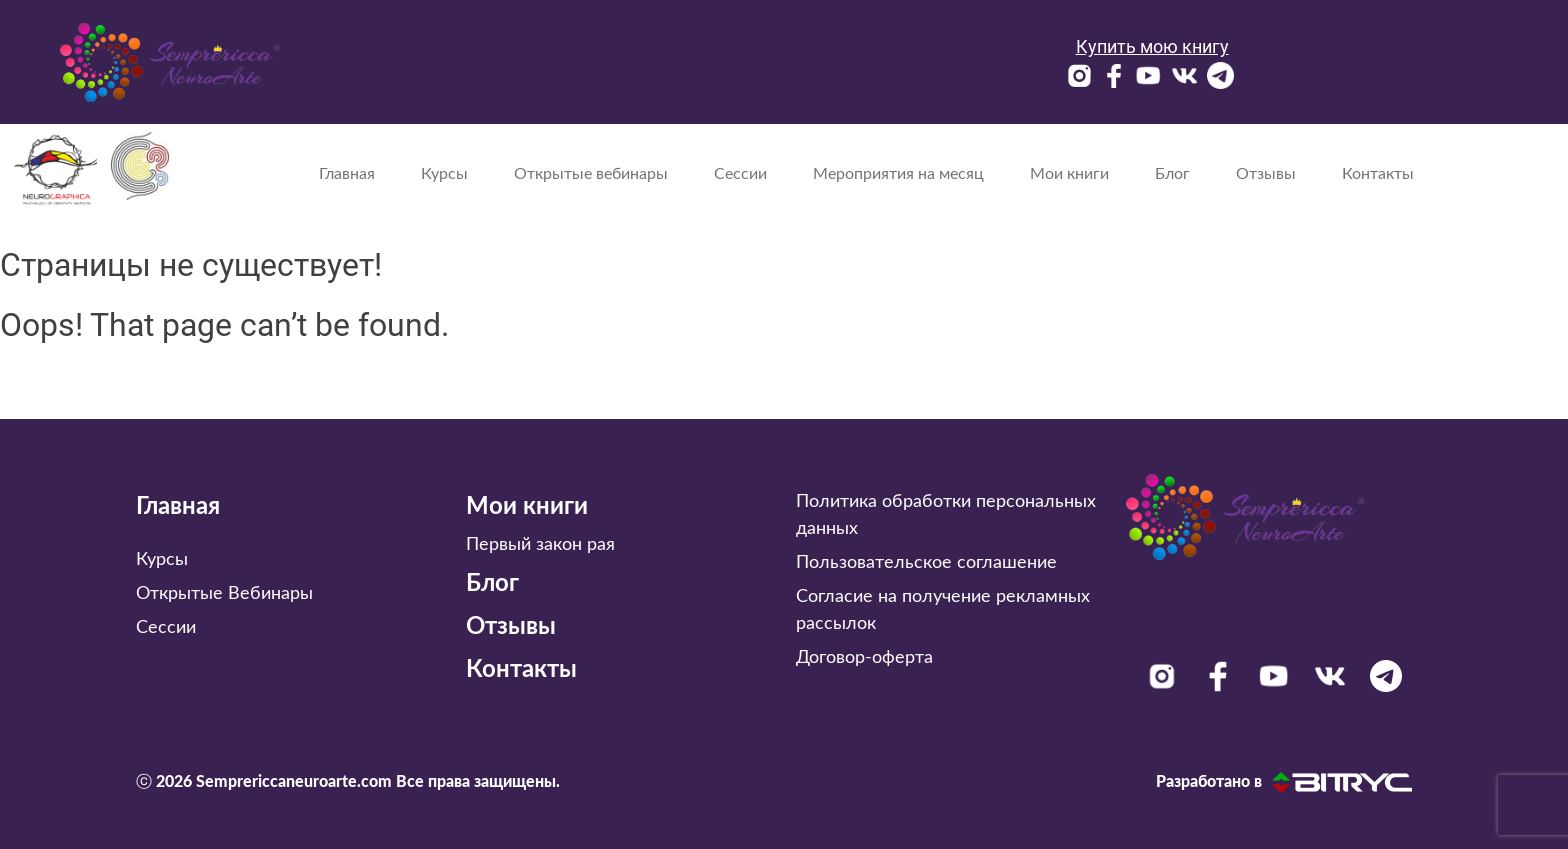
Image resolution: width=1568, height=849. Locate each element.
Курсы (444, 174)
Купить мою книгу (1152, 46)
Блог (1172, 174)
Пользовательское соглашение (926, 563)
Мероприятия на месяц (898, 174)
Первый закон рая (540, 545)
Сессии (740, 174)
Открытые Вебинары (224, 594)
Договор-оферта (864, 658)
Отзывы (1266, 174)
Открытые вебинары (591, 174)
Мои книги (1069, 174)
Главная (347, 174)
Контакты (1378, 174)
